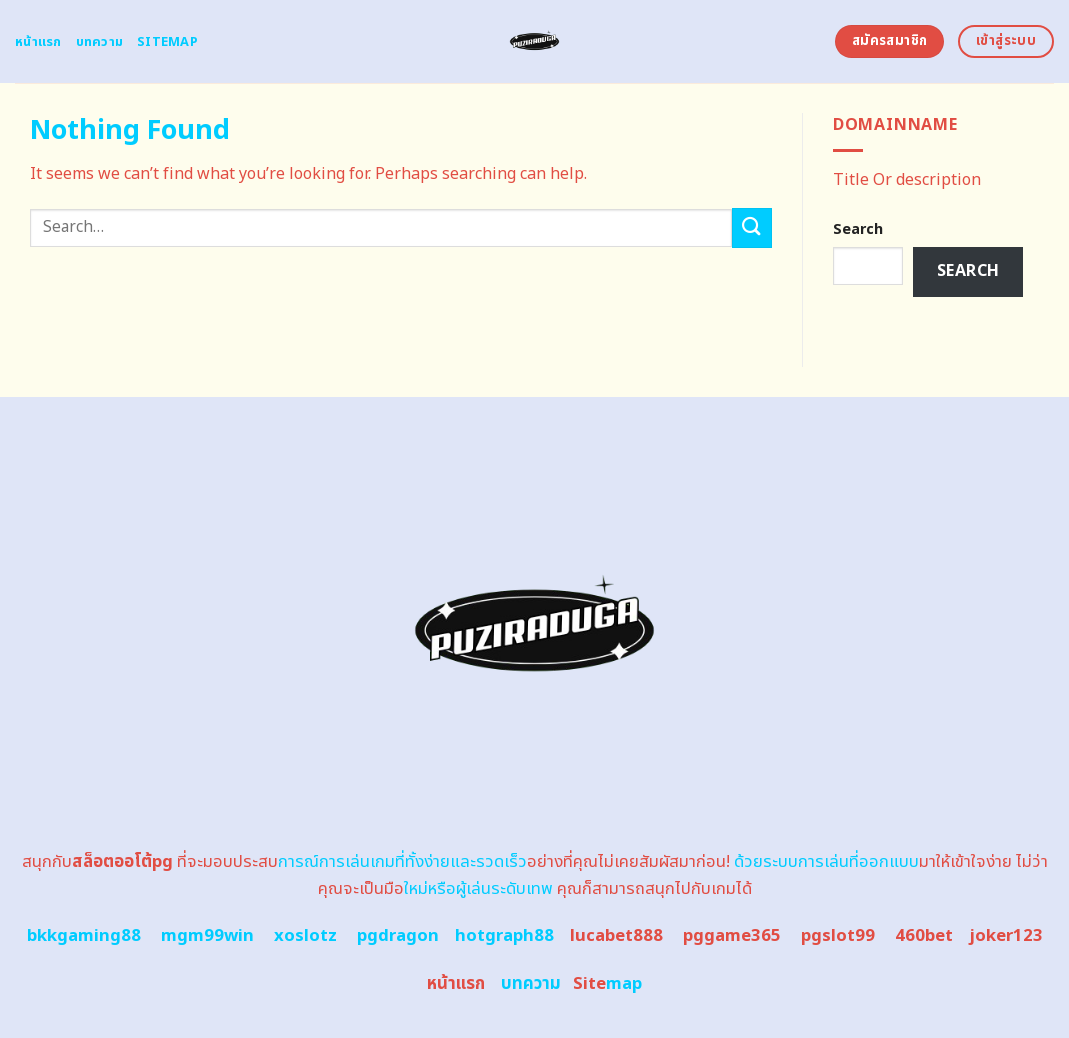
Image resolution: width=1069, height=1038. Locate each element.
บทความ (100, 42)
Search (858, 229)
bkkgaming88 (84, 936)
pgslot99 (838, 936)
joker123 (1006, 936)
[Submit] (752, 227)
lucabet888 (616, 936)
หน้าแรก (38, 42)
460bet (924, 936)
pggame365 (732, 936)
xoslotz (305, 936)
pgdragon (398, 936)
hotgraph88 (504, 936)
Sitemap (167, 42)
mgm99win (207, 936)
